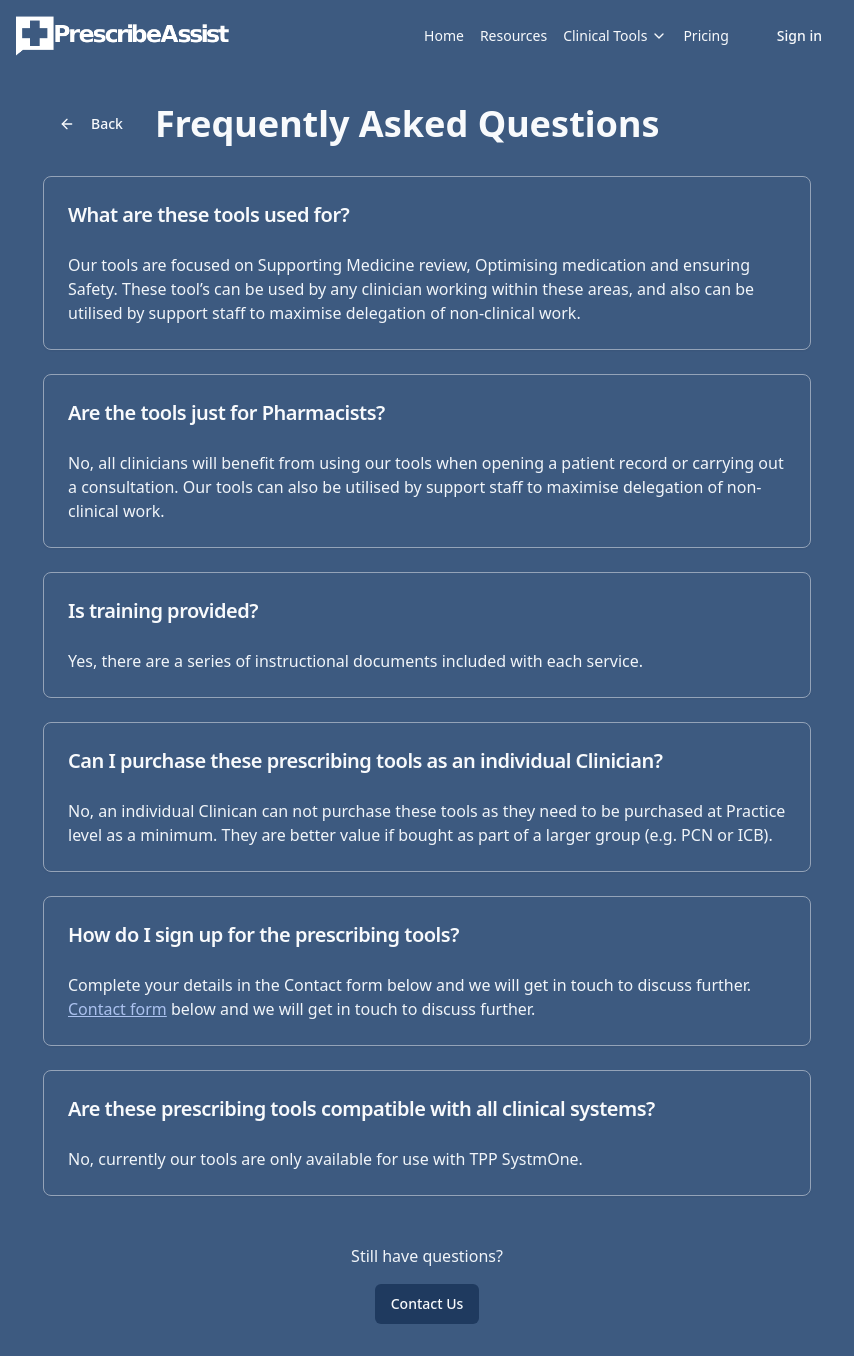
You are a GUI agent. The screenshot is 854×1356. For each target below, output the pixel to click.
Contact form (117, 1009)
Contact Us (427, 1303)
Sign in (799, 35)
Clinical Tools (615, 35)
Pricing (705, 35)
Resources (513, 35)
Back (91, 123)
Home (444, 35)
